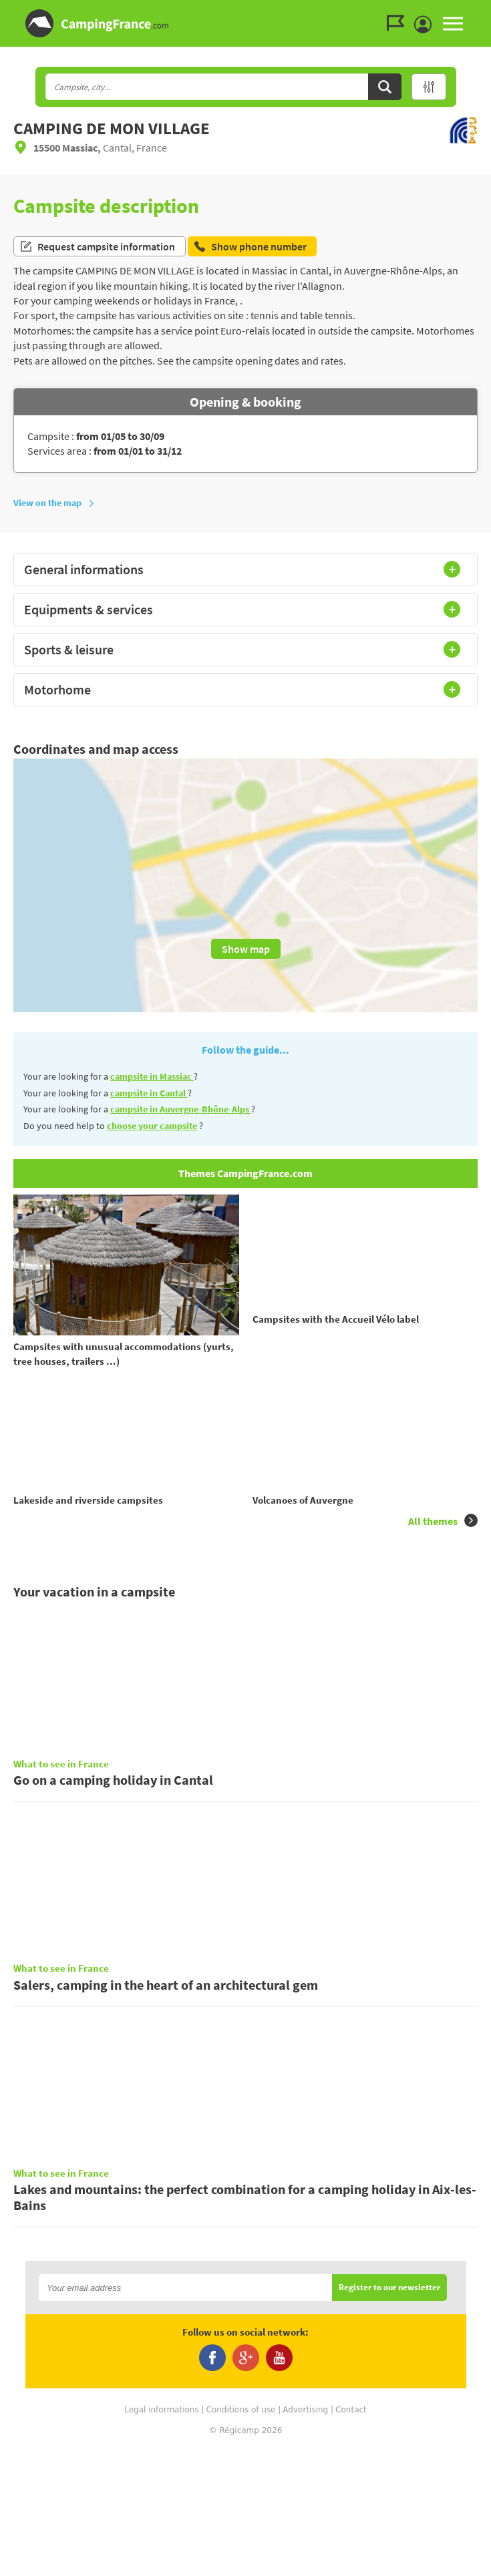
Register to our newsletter (389, 2414)
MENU (453, 23)
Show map (246, 948)
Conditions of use (241, 2536)
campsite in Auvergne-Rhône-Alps (180, 1109)
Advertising (305, 2536)
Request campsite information (97, 246)
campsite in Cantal (149, 1093)
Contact (351, 2536)
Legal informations (161, 2536)
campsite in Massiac (152, 1076)
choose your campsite (152, 1126)
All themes (443, 1548)
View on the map (54, 503)
